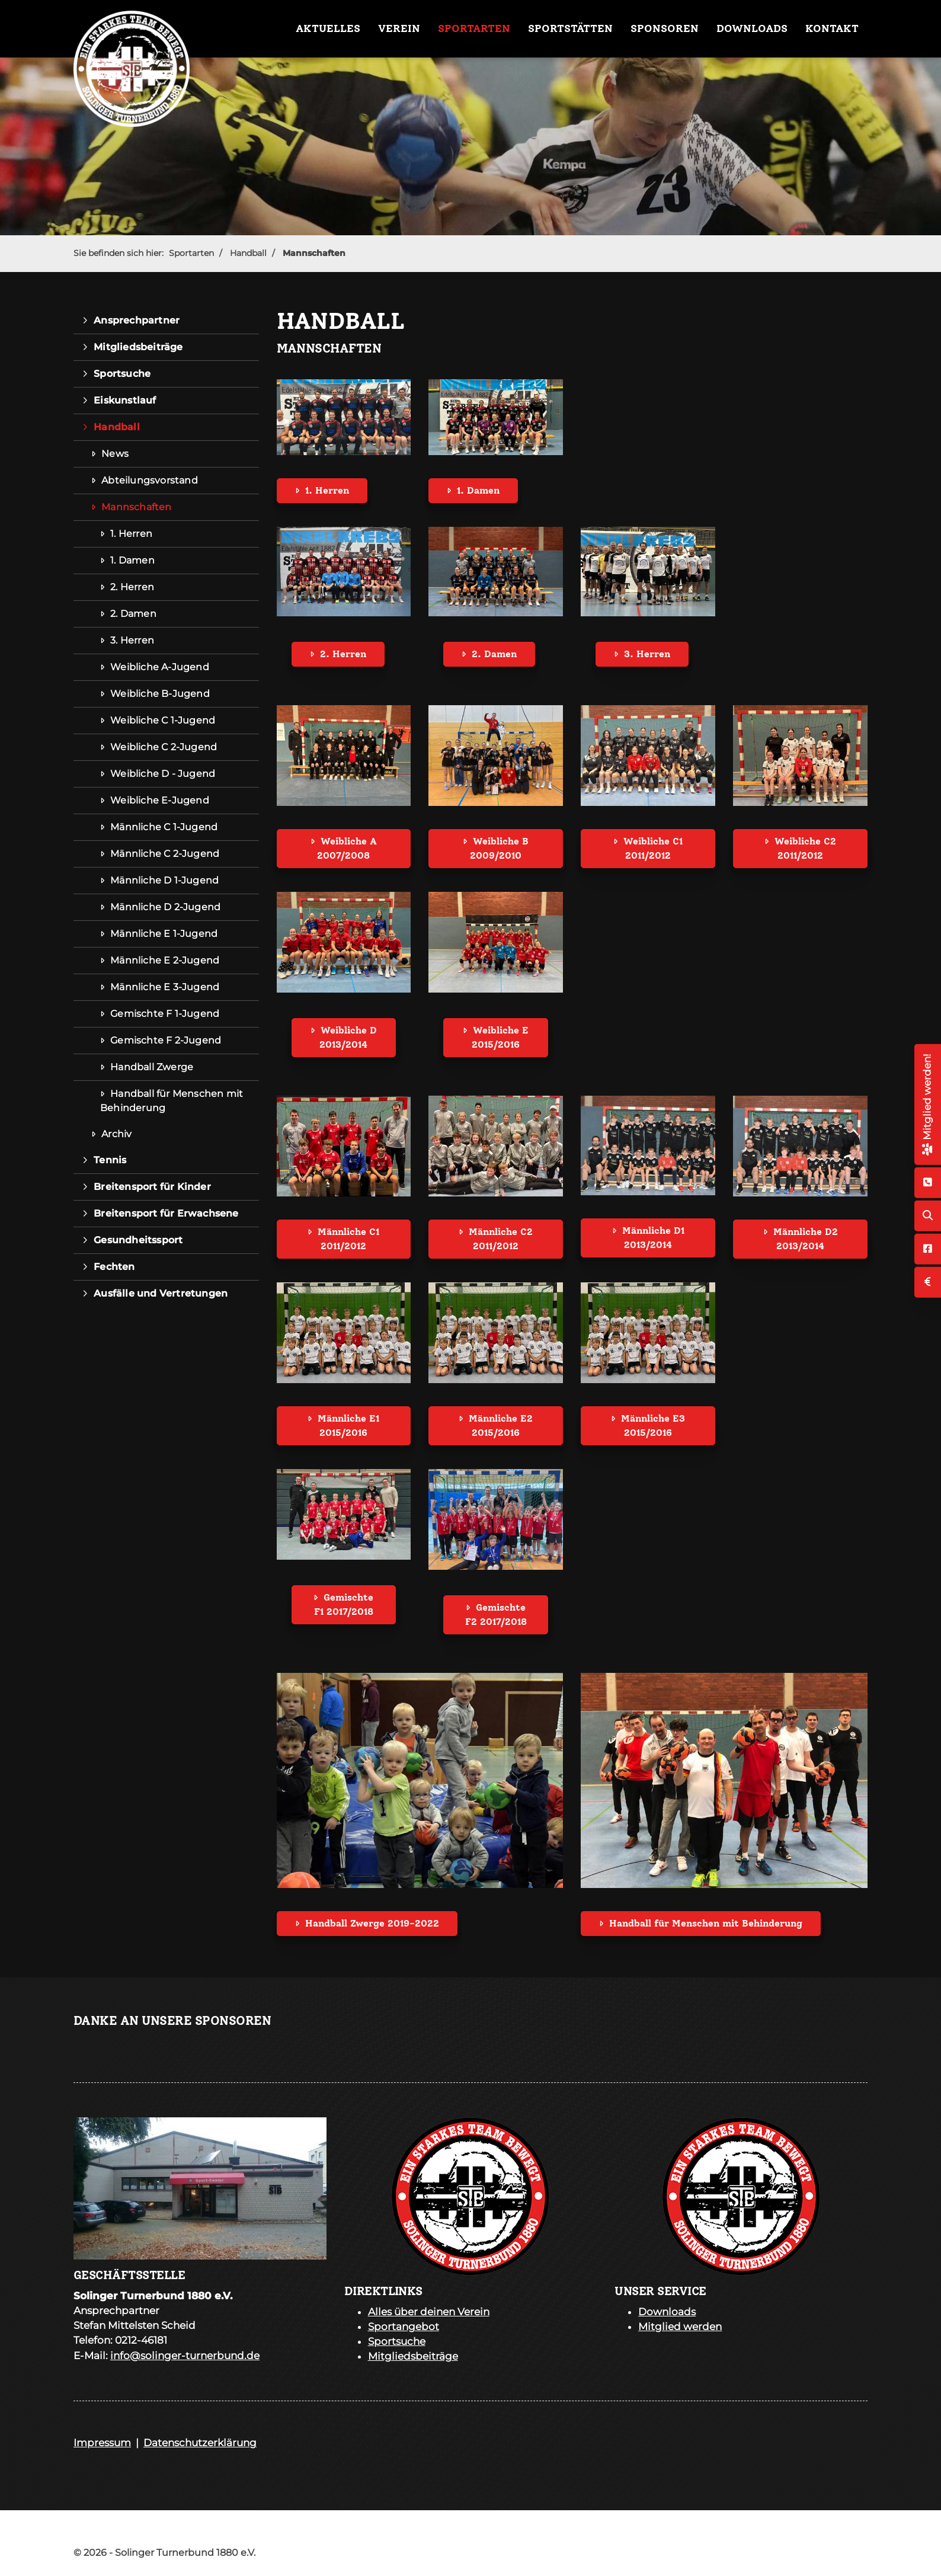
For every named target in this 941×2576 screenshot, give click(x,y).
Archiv (116, 1134)
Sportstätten (570, 28)
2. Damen (494, 654)
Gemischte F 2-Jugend (165, 1040)
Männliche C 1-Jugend (163, 827)
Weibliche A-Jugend (159, 667)
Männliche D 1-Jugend (164, 880)
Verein (399, 28)
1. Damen (478, 490)
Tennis (110, 1160)
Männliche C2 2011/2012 (501, 1239)
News (115, 453)
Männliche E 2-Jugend (164, 960)
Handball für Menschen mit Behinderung (705, 1923)
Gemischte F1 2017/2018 (344, 1604)
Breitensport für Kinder (152, 1186)
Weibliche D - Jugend (162, 773)
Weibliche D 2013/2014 (348, 1037)
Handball (248, 253)
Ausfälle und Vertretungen (161, 1293)
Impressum (102, 2443)
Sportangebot (403, 2326)
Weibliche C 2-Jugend (163, 747)
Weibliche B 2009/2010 (499, 848)
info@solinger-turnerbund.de (185, 2355)
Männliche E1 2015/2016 (348, 1425)
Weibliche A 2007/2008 (347, 848)
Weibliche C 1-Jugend (162, 720)
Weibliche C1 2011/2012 (653, 848)
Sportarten (474, 28)
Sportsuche (122, 373)
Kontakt (832, 28)
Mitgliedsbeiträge (138, 347)
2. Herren (343, 654)
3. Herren (647, 654)
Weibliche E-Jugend (159, 800)
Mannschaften (314, 253)
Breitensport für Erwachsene (166, 1213)
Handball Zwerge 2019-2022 (372, 1923)
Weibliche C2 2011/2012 (805, 848)
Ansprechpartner (137, 320)
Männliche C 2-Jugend (164, 853)
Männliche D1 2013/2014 (653, 1237)
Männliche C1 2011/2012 (348, 1239)
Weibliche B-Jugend (160, 693)
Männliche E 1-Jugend (163, 933)
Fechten (114, 1266)
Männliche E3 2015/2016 (653, 1425)
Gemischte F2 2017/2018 (496, 1614)
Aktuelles (328, 28)
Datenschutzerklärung (200, 2443)
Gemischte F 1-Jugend (164, 1013)
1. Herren (327, 490)
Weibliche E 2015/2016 (500, 1037)
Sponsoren (664, 28)
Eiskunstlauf (125, 400)
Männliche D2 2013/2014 (805, 1239)
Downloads (752, 28)
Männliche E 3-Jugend (164, 987)
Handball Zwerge (151, 1067)
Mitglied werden (680, 2326)
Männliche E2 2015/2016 (501, 1425)
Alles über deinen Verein (428, 2312)
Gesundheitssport (138, 1240)
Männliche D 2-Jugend (165, 907)
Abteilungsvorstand (149, 480)
